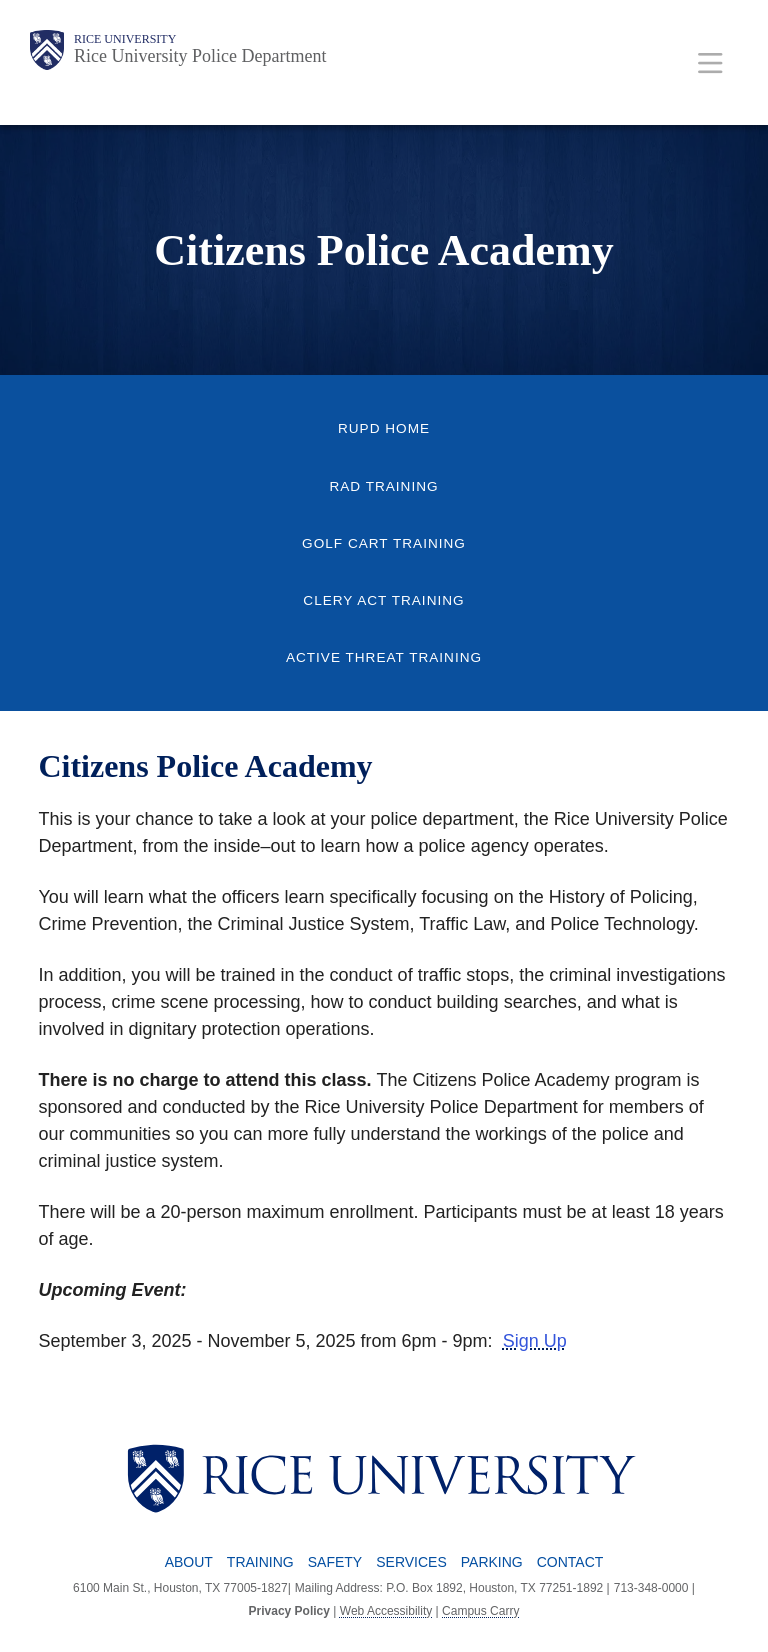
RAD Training (383, 486)
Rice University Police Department (200, 56)
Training (260, 1562)
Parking (492, 1562)
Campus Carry (480, 1611)
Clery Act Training (383, 600)
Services (411, 1562)
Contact (570, 1562)
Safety (335, 1562)
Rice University (125, 39)
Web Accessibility (386, 1611)
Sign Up (535, 1341)
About (189, 1562)
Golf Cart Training (384, 543)
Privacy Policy (289, 1611)
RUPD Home (384, 428)
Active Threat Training (384, 657)
